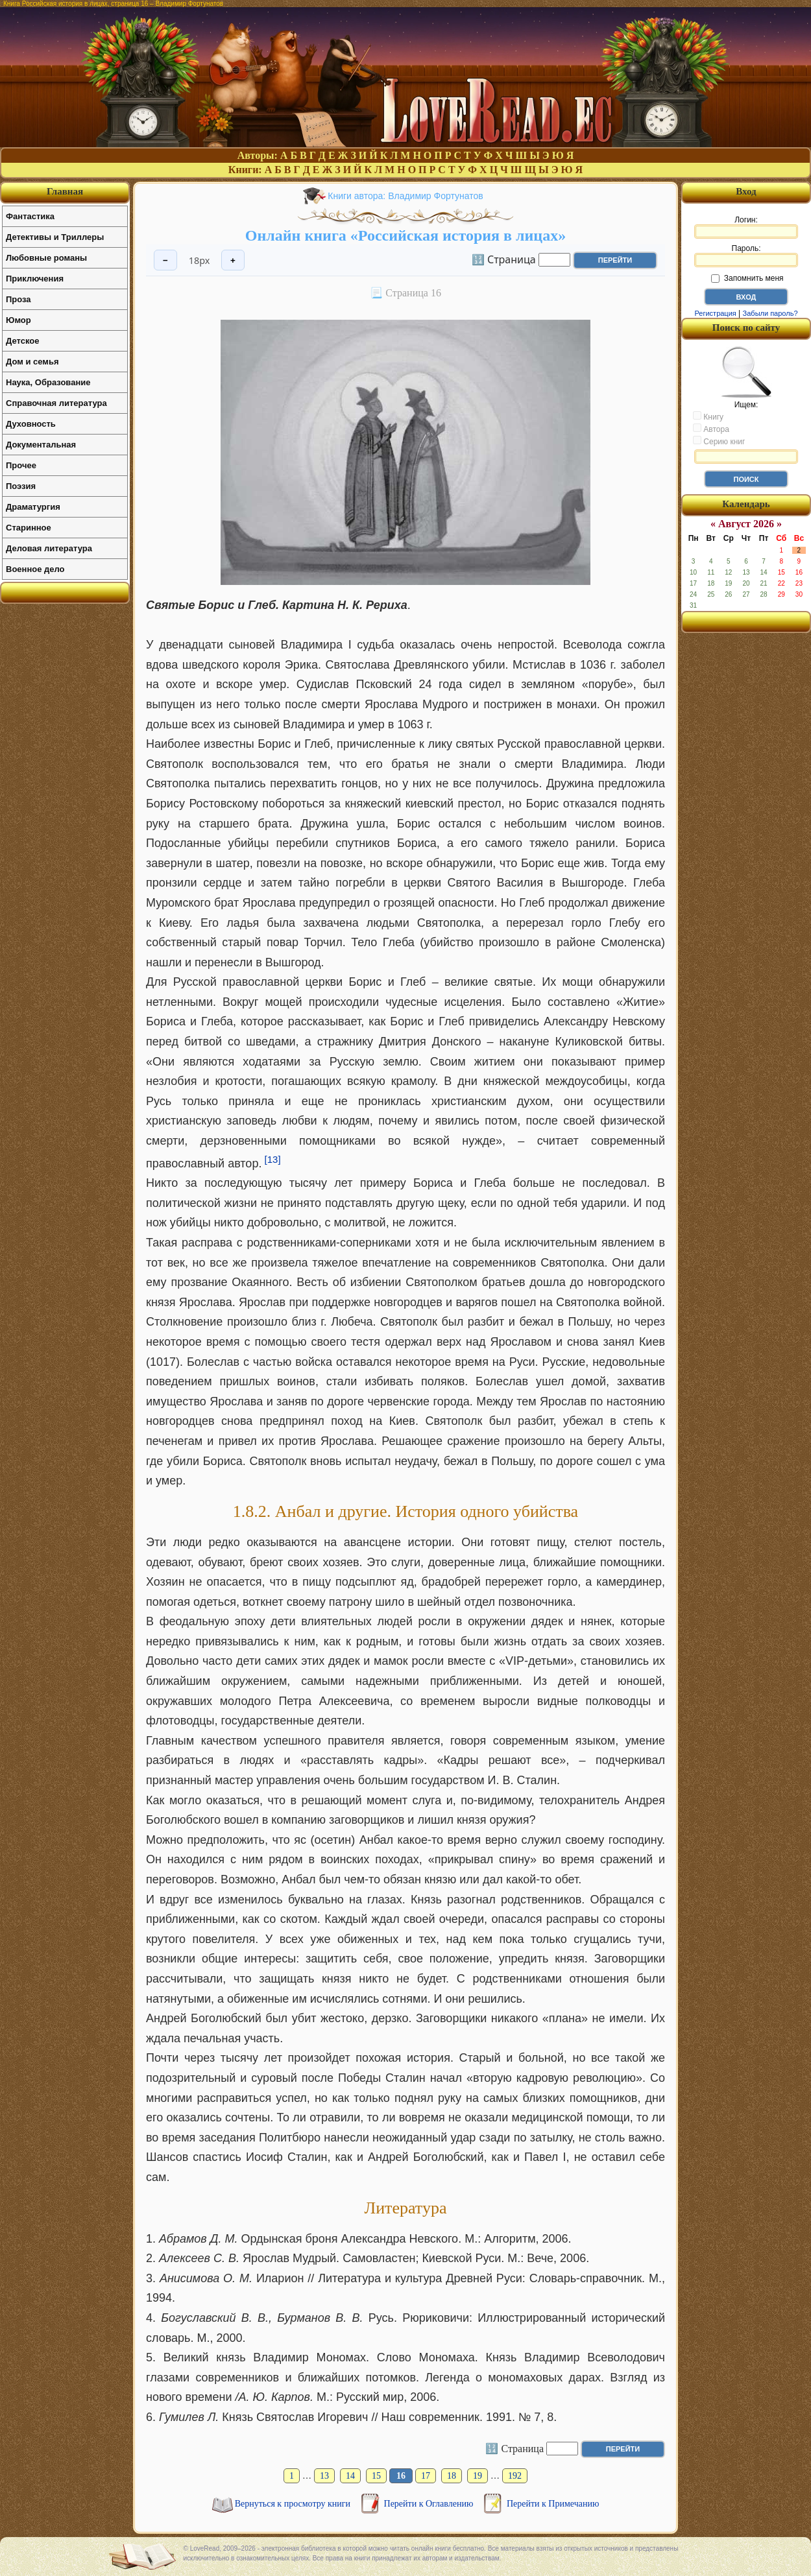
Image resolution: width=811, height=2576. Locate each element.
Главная (65, 191)
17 (425, 2476)
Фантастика (30, 216)
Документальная (41, 444)
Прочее (21, 465)
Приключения (35, 278)
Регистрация (715, 313)
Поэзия (21, 486)
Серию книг (719, 441)
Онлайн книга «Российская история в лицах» (405, 235)
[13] (273, 1159)
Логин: (746, 227)
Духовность (31, 424)
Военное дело (35, 569)
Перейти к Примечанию (553, 2504)
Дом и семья (32, 361)
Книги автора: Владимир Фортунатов (405, 196)
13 (324, 2476)
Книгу (708, 416)
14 (350, 2476)
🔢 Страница (504, 259)
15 (376, 2476)
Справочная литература (56, 403)
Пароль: (746, 255)
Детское (22, 341)
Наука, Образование (48, 382)
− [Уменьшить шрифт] (165, 260)
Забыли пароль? (770, 313)
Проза (18, 299)
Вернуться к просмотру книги (294, 2504)
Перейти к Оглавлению (430, 2504)
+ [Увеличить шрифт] (233, 260)
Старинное (28, 527)
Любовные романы (46, 258)
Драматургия (33, 507)
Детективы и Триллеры (55, 237)
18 (451, 2476)
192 (515, 2476)
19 (477, 2476)
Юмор (18, 320)
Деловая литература (49, 548)
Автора (711, 428)
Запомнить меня (747, 278)
